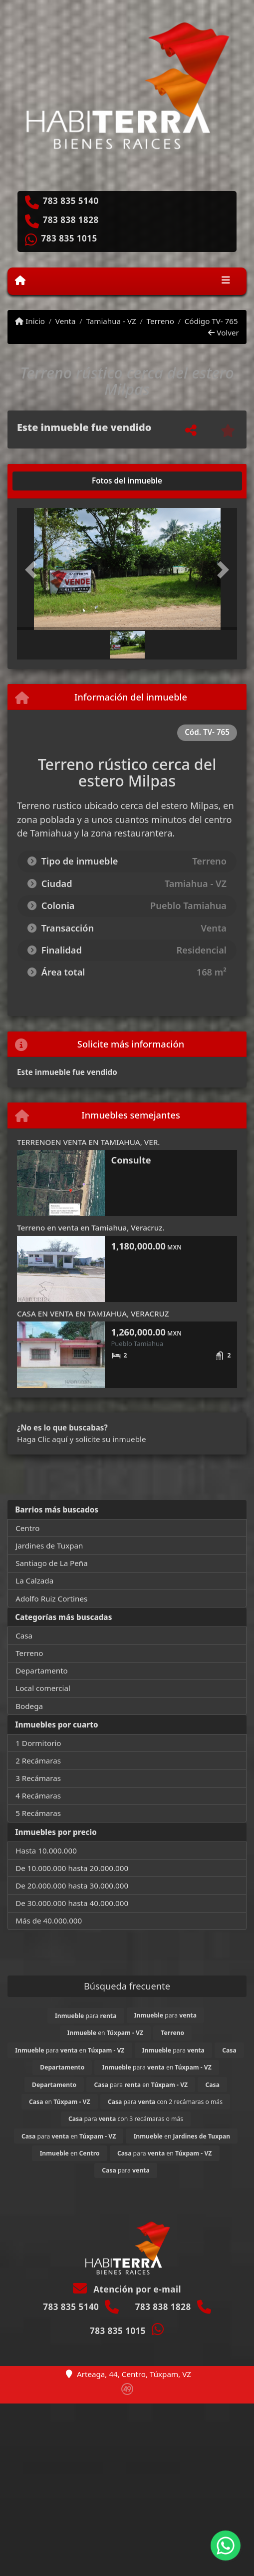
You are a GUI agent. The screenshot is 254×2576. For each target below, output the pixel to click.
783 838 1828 (71, 220)
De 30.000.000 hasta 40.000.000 (71, 1903)
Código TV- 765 (211, 321)
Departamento (41, 1671)
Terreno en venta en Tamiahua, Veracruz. (91, 1227)
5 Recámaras (38, 1813)
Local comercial (42, 1688)
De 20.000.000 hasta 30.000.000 (71, 1885)
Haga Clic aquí (42, 1439)
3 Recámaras (38, 1778)
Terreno (160, 321)
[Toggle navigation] (226, 281)
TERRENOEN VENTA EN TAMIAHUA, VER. (88, 1142)
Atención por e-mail (127, 2289)
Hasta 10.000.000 (46, 1851)
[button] (33, 570)
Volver (223, 333)
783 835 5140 (71, 201)
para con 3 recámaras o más (125, 2118)
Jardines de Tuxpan (49, 1545)
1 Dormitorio (38, 1743)
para (85, 2016)
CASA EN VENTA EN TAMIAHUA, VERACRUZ (93, 1313)
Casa (23, 1635)
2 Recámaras (38, 1761)
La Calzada (34, 1581)
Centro (27, 1528)
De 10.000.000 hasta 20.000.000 (71, 1868)
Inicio (30, 321)
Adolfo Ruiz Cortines (51, 1599)
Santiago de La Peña (51, 1563)
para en (69, 2050)
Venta (65, 321)
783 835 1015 (69, 238)
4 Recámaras (38, 1795)
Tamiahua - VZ (111, 321)
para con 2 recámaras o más (165, 2102)
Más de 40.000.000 (48, 1921)
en (105, 2032)
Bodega (29, 1706)
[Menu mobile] (20, 281)
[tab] (55, 481)
